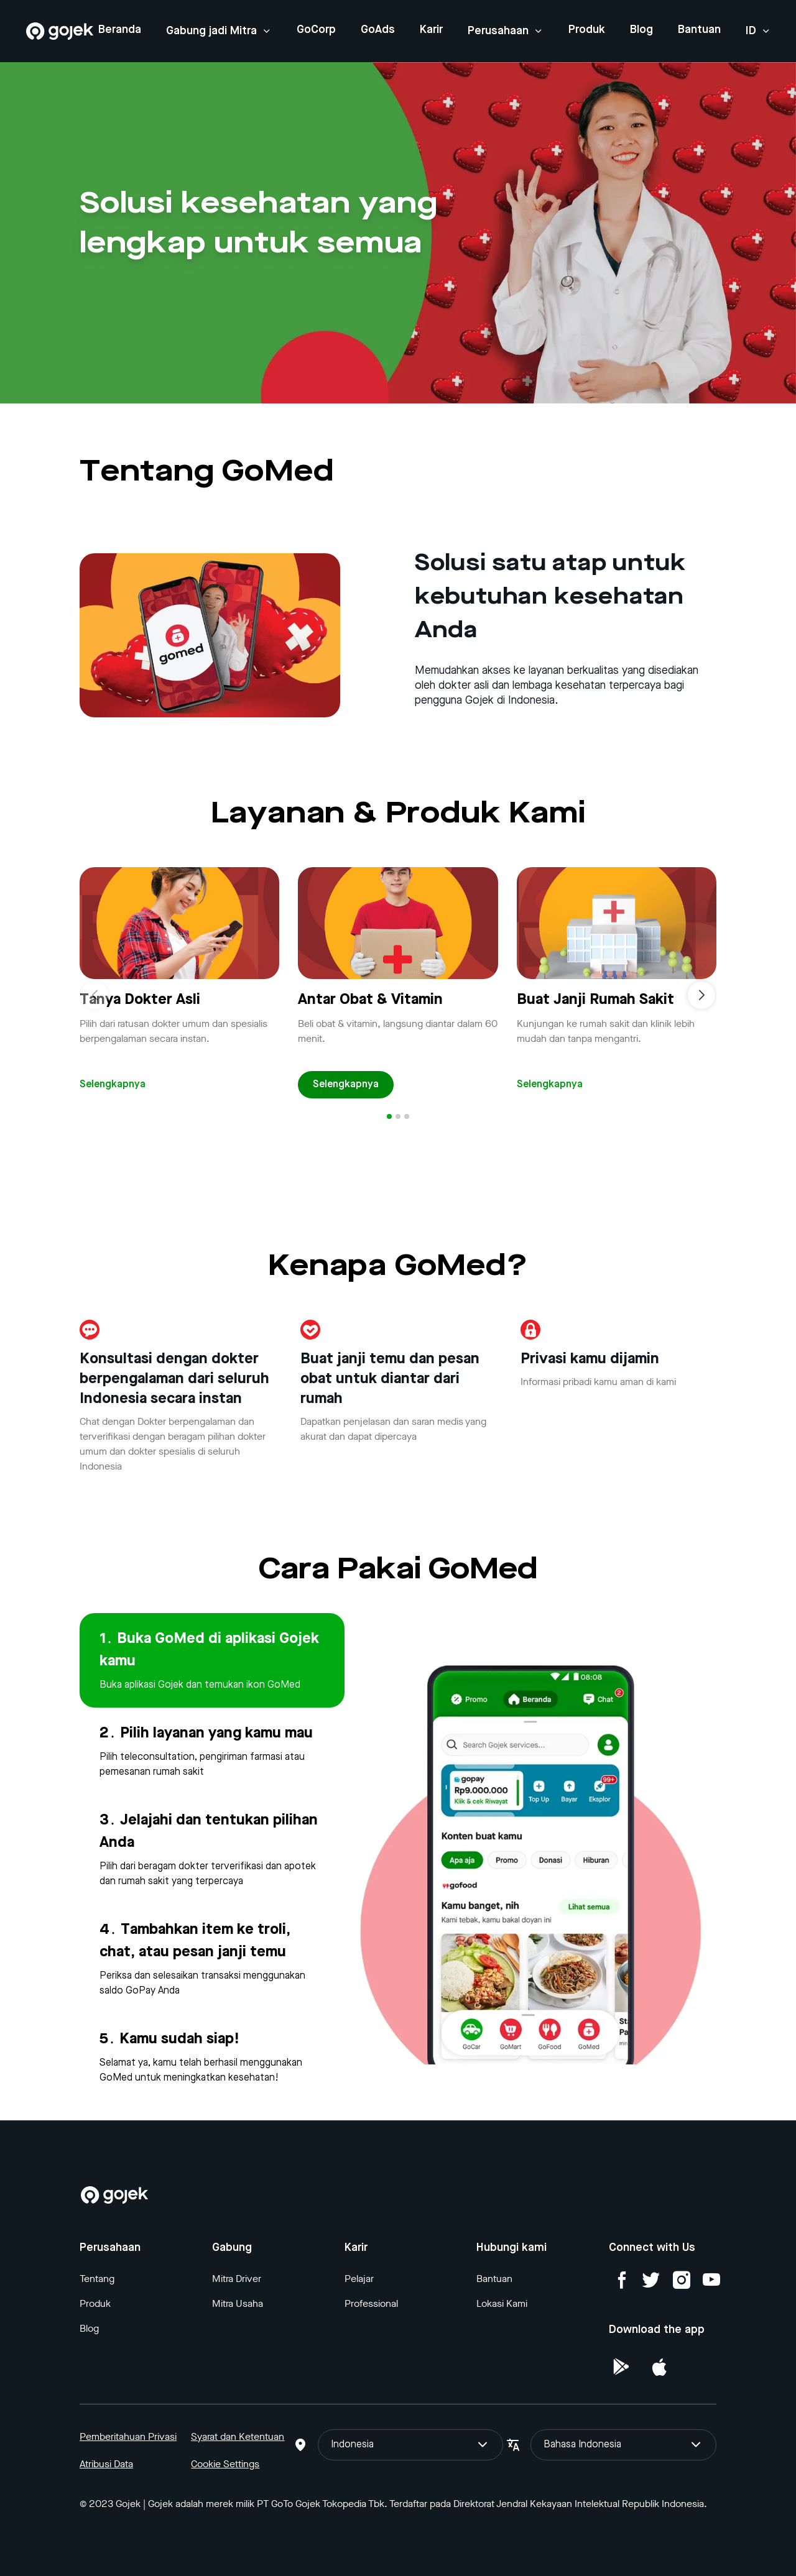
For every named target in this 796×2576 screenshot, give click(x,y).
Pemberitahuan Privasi (128, 2436)
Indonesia (411, 2444)
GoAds (378, 29)
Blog (641, 29)
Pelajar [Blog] (359, 2278)
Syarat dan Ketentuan (237, 2436)
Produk (586, 29)
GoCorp (316, 29)
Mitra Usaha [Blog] (237, 2303)
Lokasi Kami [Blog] (501, 2303)
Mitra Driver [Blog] (236, 2278)
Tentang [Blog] (97, 2278)
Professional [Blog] (371, 2303)
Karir (431, 29)
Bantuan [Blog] (494, 2278)
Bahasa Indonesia (623, 2444)
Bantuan (699, 29)
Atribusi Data (106, 2463)
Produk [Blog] (95, 2303)
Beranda (119, 29)
